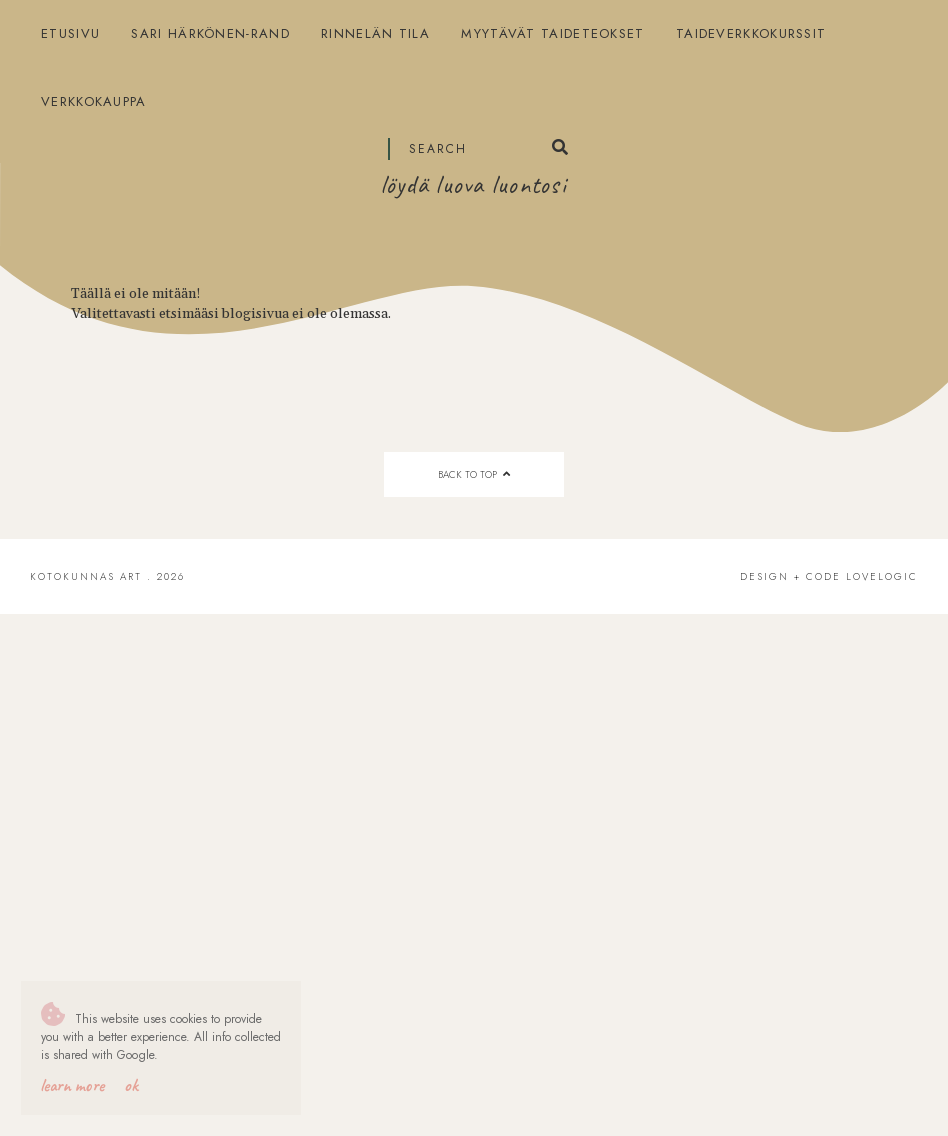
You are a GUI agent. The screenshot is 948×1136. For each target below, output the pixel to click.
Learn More (72, 1085)
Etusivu (70, 33)
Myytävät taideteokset (552, 33)
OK (131, 1085)
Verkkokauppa (94, 101)
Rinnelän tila (375, 33)
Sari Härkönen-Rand (210, 33)
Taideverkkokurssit (751, 33)
